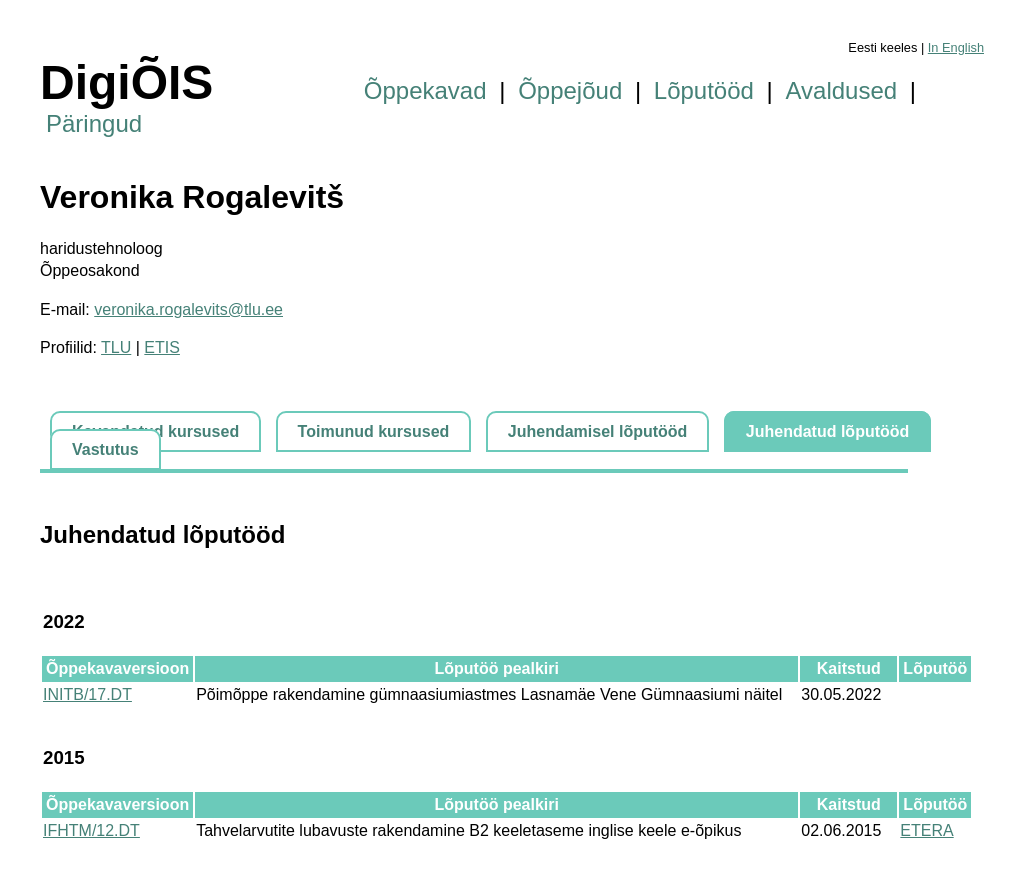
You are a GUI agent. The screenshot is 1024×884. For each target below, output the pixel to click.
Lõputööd (704, 90)
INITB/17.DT (87, 694)
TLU (116, 347)
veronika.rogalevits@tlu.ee (188, 309)
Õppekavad (425, 90)
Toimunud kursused (374, 431)
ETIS (162, 347)
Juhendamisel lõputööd (598, 431)
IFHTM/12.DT (91, 830)
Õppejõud (570, 90)
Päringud (94, 123)
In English (956, 47)
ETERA (926, 830)
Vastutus (105, 449)
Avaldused (842, 90)
